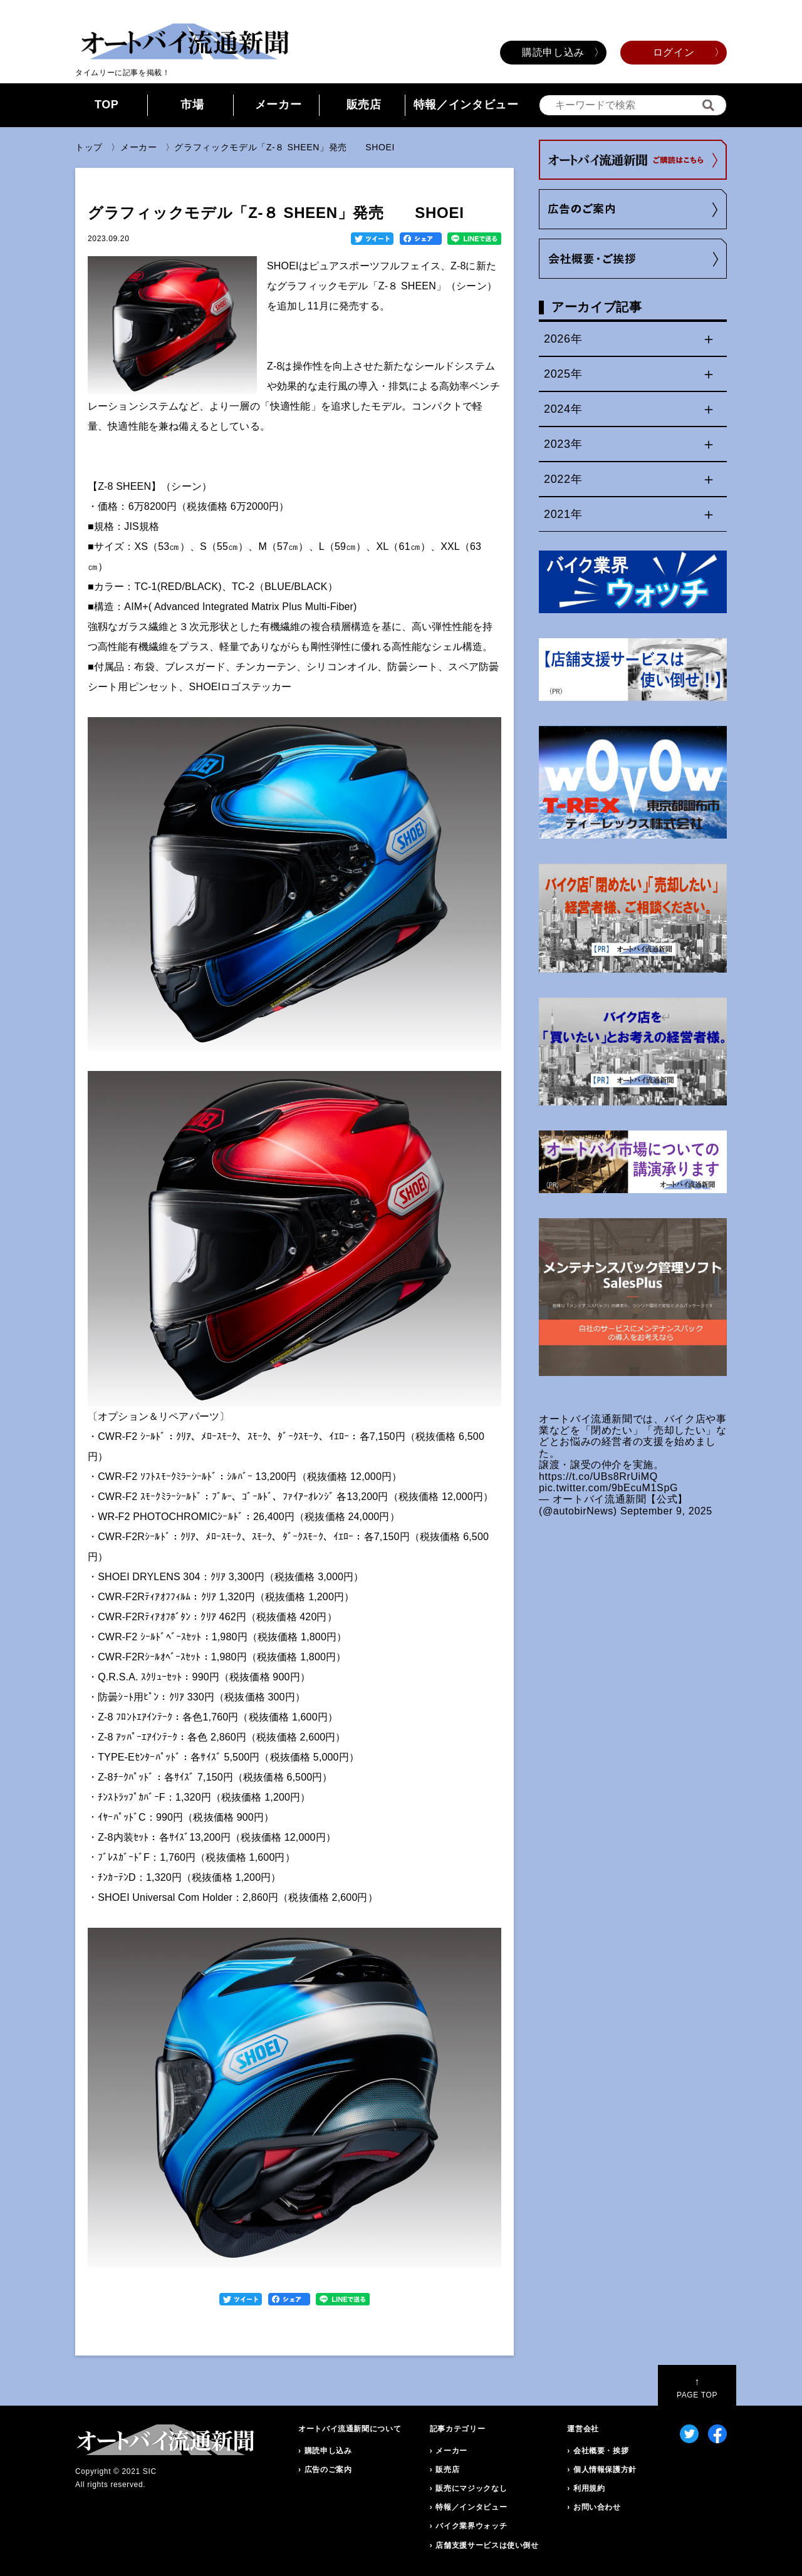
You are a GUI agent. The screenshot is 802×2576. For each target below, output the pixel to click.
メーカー (278, 104)
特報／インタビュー (466, 104)
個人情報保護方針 (605, 2469)
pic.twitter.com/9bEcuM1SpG (608, 1487)
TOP (107, 104)
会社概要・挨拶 (600, 2450)
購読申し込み (553, 52)
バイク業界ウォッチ (471, 2526)
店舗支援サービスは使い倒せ (486, 2545)
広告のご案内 (328, 2469)
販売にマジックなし (471, 2488)
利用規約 (589, 2488)
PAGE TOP (697, 2387)
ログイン (674, 52)
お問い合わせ (597, 2507)
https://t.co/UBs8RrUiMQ (598, 1476)
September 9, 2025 (666, 1511)
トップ (89, 147)
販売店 (364, 104)
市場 (192, 104)
